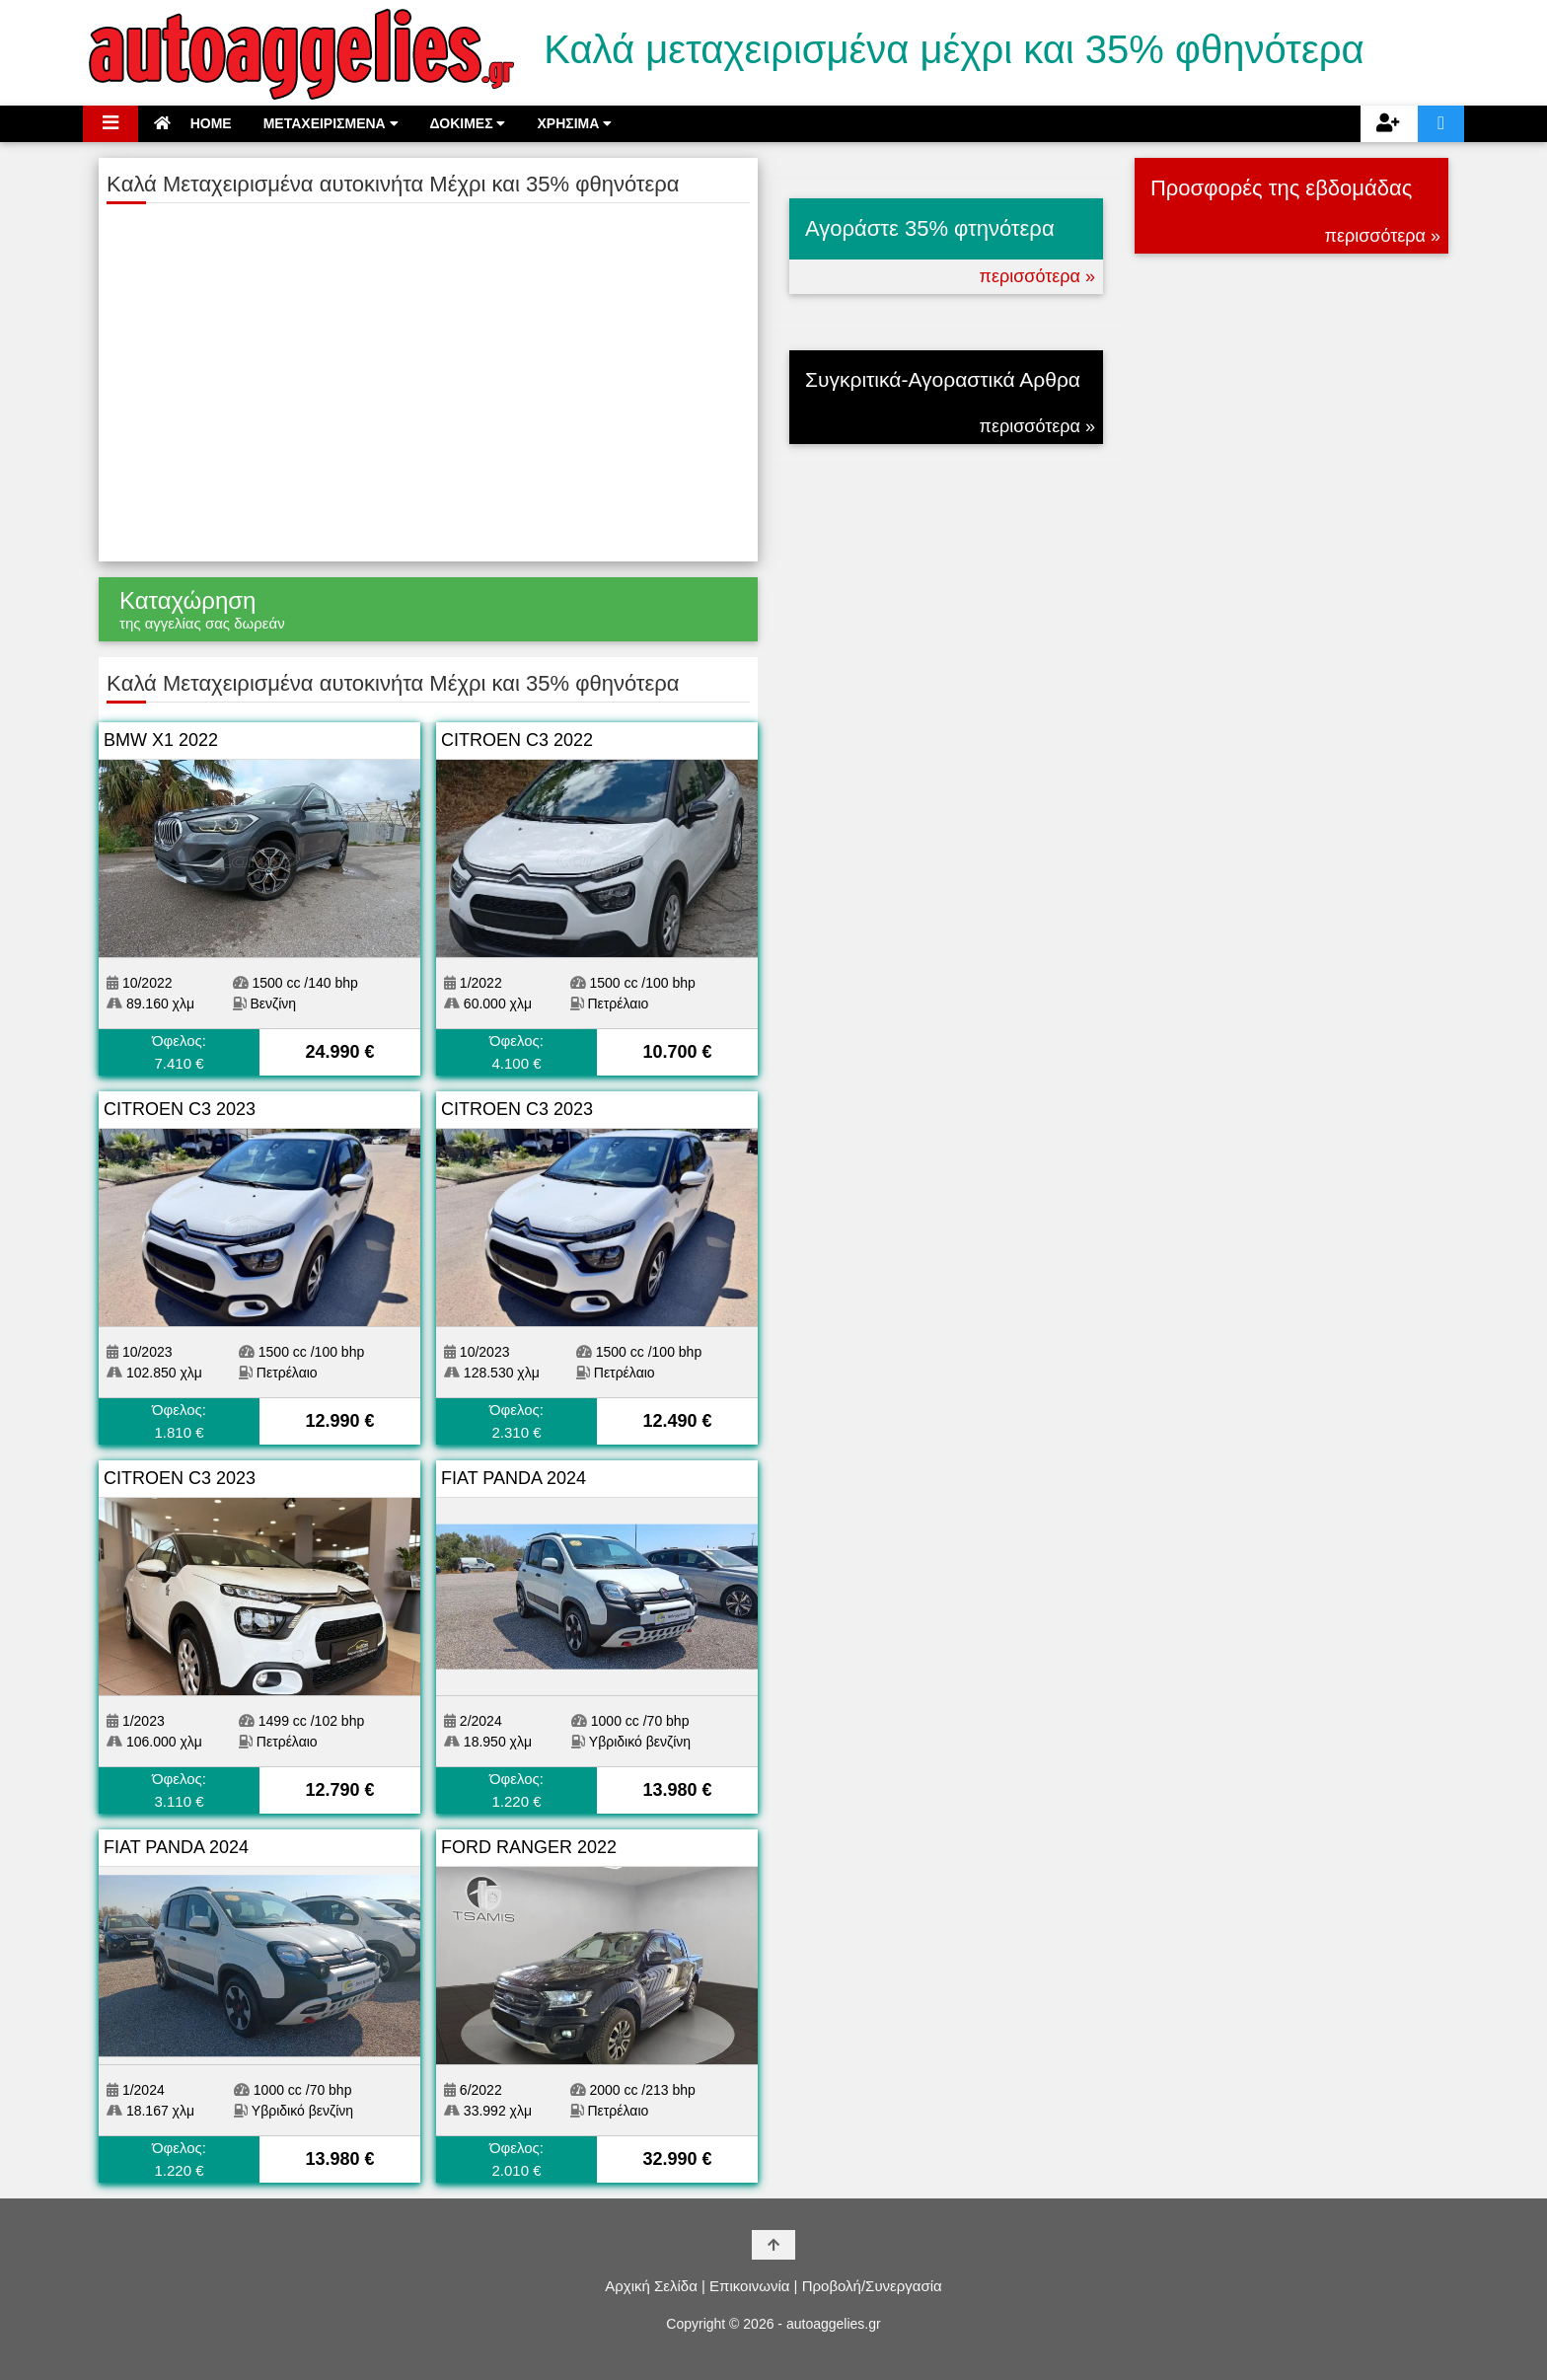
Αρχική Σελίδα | (655, 2285)
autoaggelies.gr (833, 2324)
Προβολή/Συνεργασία (872, 2285)
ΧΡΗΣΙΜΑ (574, 123)
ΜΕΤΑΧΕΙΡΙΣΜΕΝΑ (331, 123)
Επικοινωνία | (753, 2285)
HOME (193, 123)
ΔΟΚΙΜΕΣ (468, 123)
